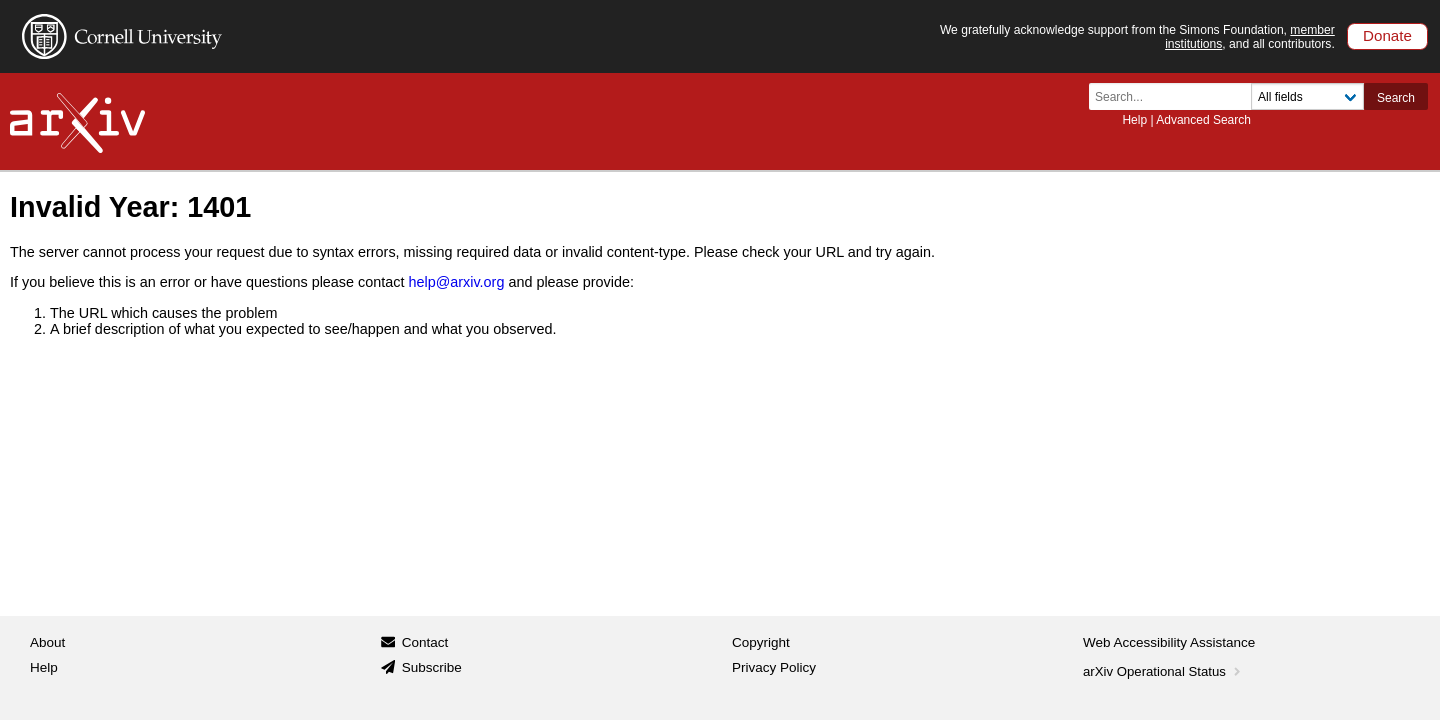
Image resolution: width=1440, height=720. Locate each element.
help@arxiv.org (456, 282)
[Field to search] (1307, 96)
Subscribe (432, 667)
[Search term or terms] (1176, 96)
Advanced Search (1203, 120)
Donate (1387, 35)
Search (1396, 98)
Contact (425, 642)
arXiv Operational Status (1163, 671)
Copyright (761, 642)
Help (1134, 120)
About (47, 642)
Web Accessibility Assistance (1169, 642)
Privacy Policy (774, 667)
